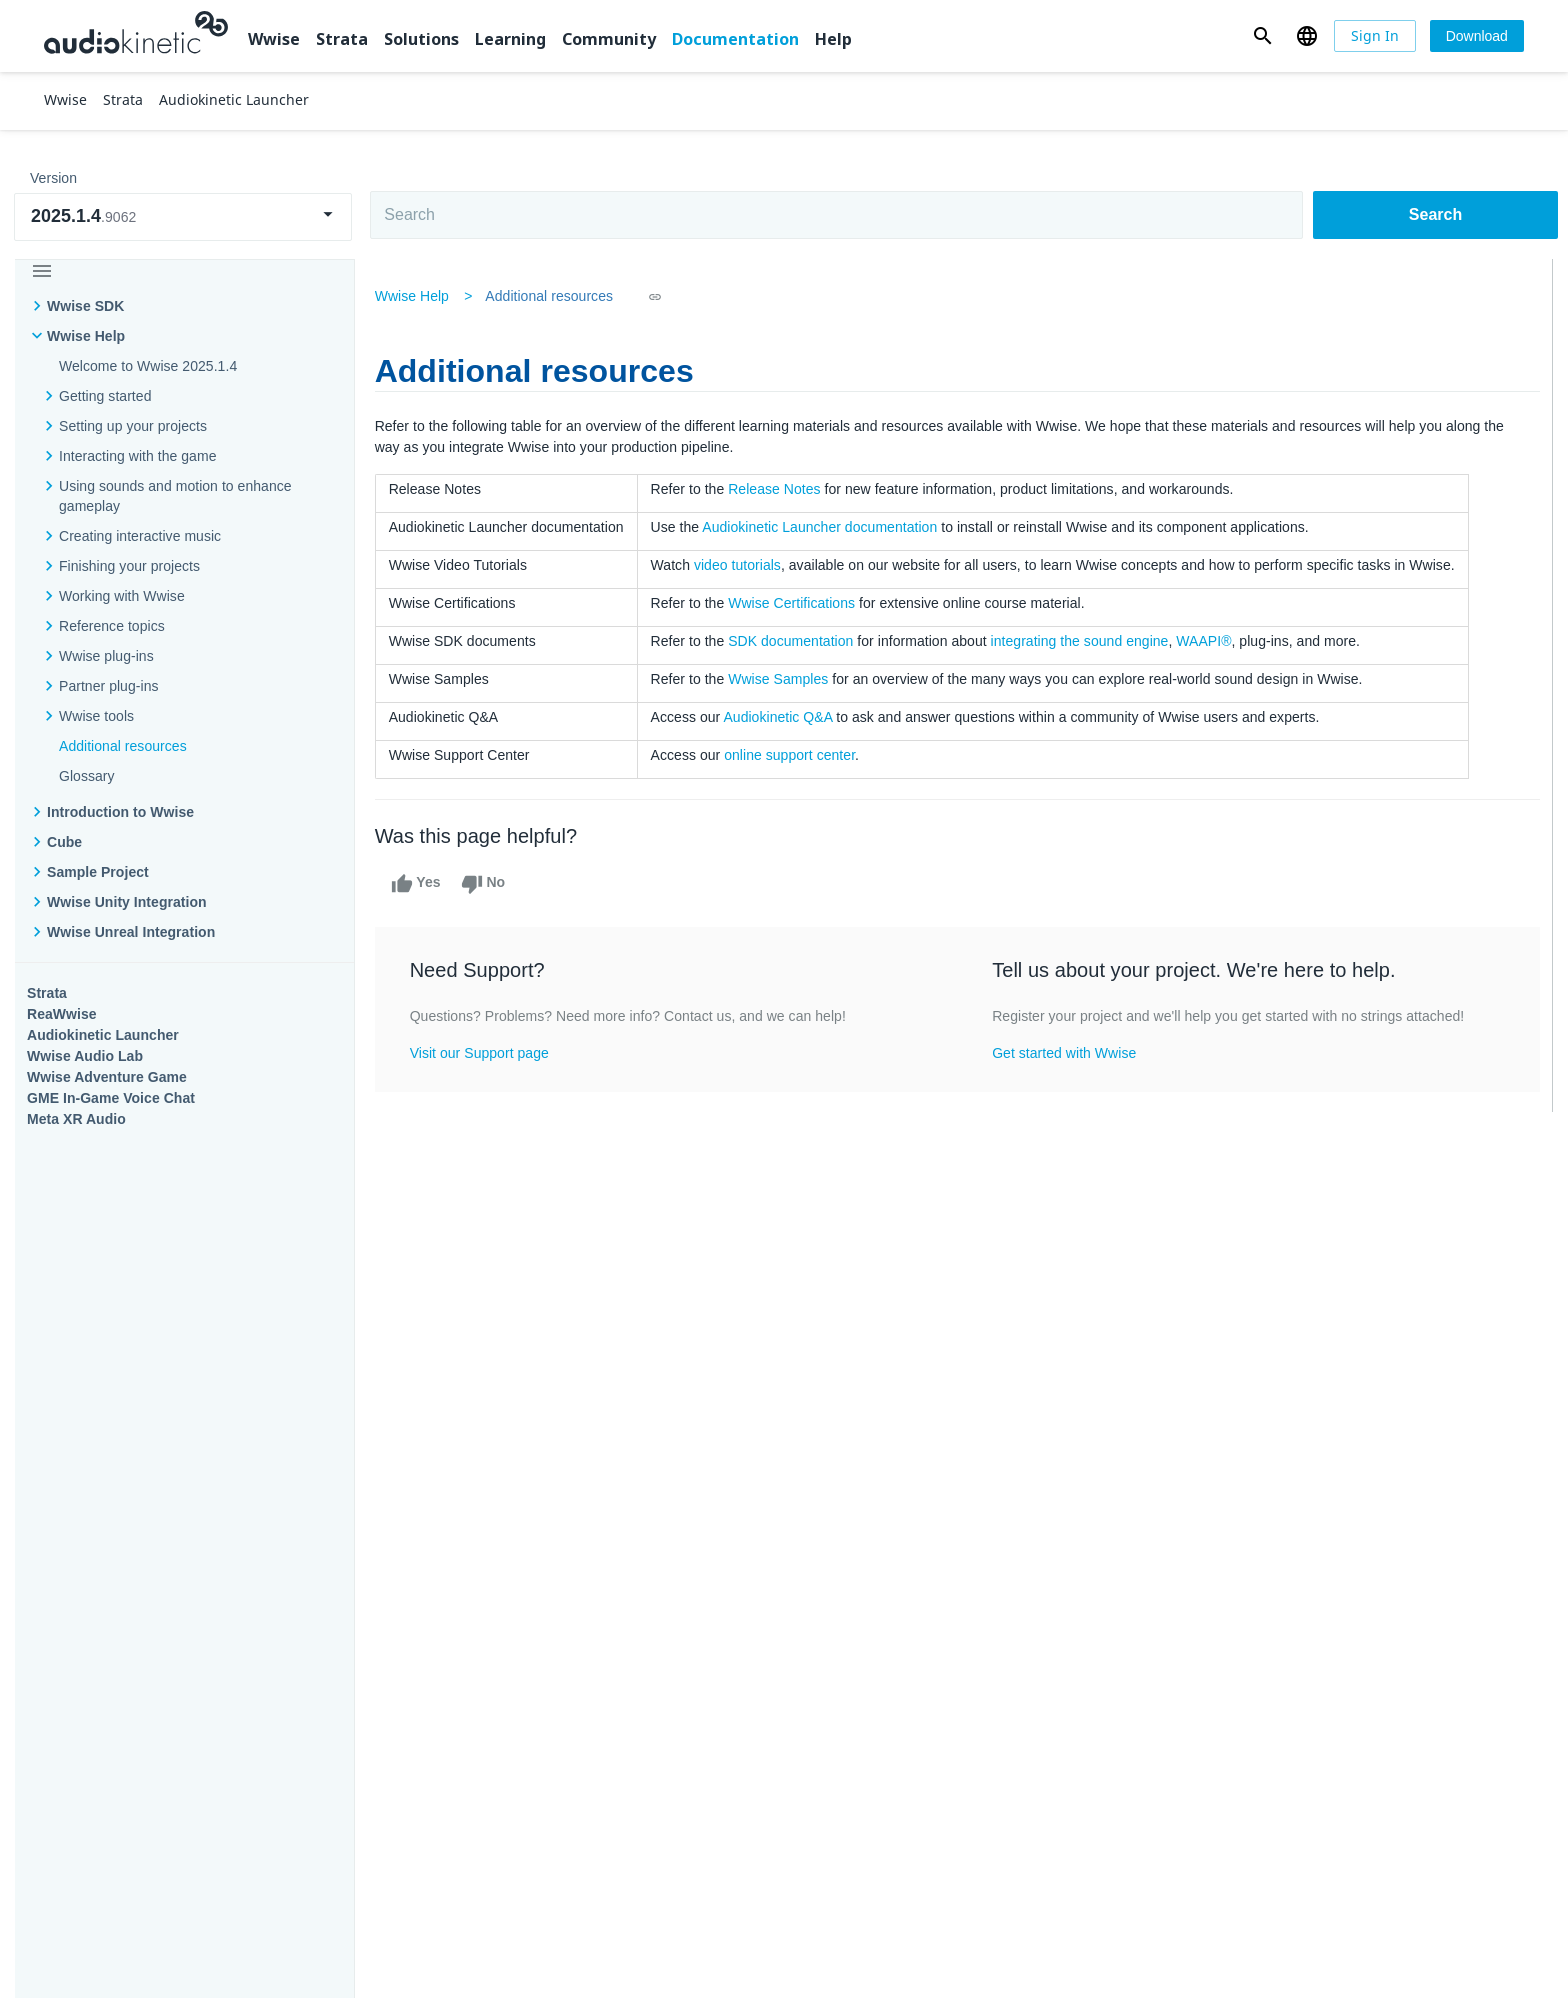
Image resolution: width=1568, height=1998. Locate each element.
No (487, 884)
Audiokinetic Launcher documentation (824, 527)
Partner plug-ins (109, 686)
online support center (794, 755)
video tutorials (741, 565)
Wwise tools (96, 716)
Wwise (274, 39)
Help (833, 39)
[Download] (1477, 36)
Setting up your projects (133, 426)
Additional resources (123, 746)
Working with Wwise (122, 596)
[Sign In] (1375, 36)
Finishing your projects (129, 566)
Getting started (105, 396)
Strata (342, 39)
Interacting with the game (137, 456)
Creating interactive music (140, 536)
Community (609, 39)
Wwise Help (86, 336)
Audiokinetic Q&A (782, 717)
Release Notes (779, 489)
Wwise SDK (85, 306)
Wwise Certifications (796, 603)
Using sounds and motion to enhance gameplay (175, 496)
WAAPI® (1208, 641)
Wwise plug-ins (106, 656)
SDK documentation (795, 641)
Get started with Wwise (1065, 1053)
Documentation (735, 39)
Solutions (421, 39)
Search (1435, 214)
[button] (1262, 36)
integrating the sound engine (1084, 641)
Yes (420, 884)
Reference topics (112, 626)
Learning (510, 39)
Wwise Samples (783, 679)
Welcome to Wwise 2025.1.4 (148, 366)
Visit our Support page (483, 1053)
